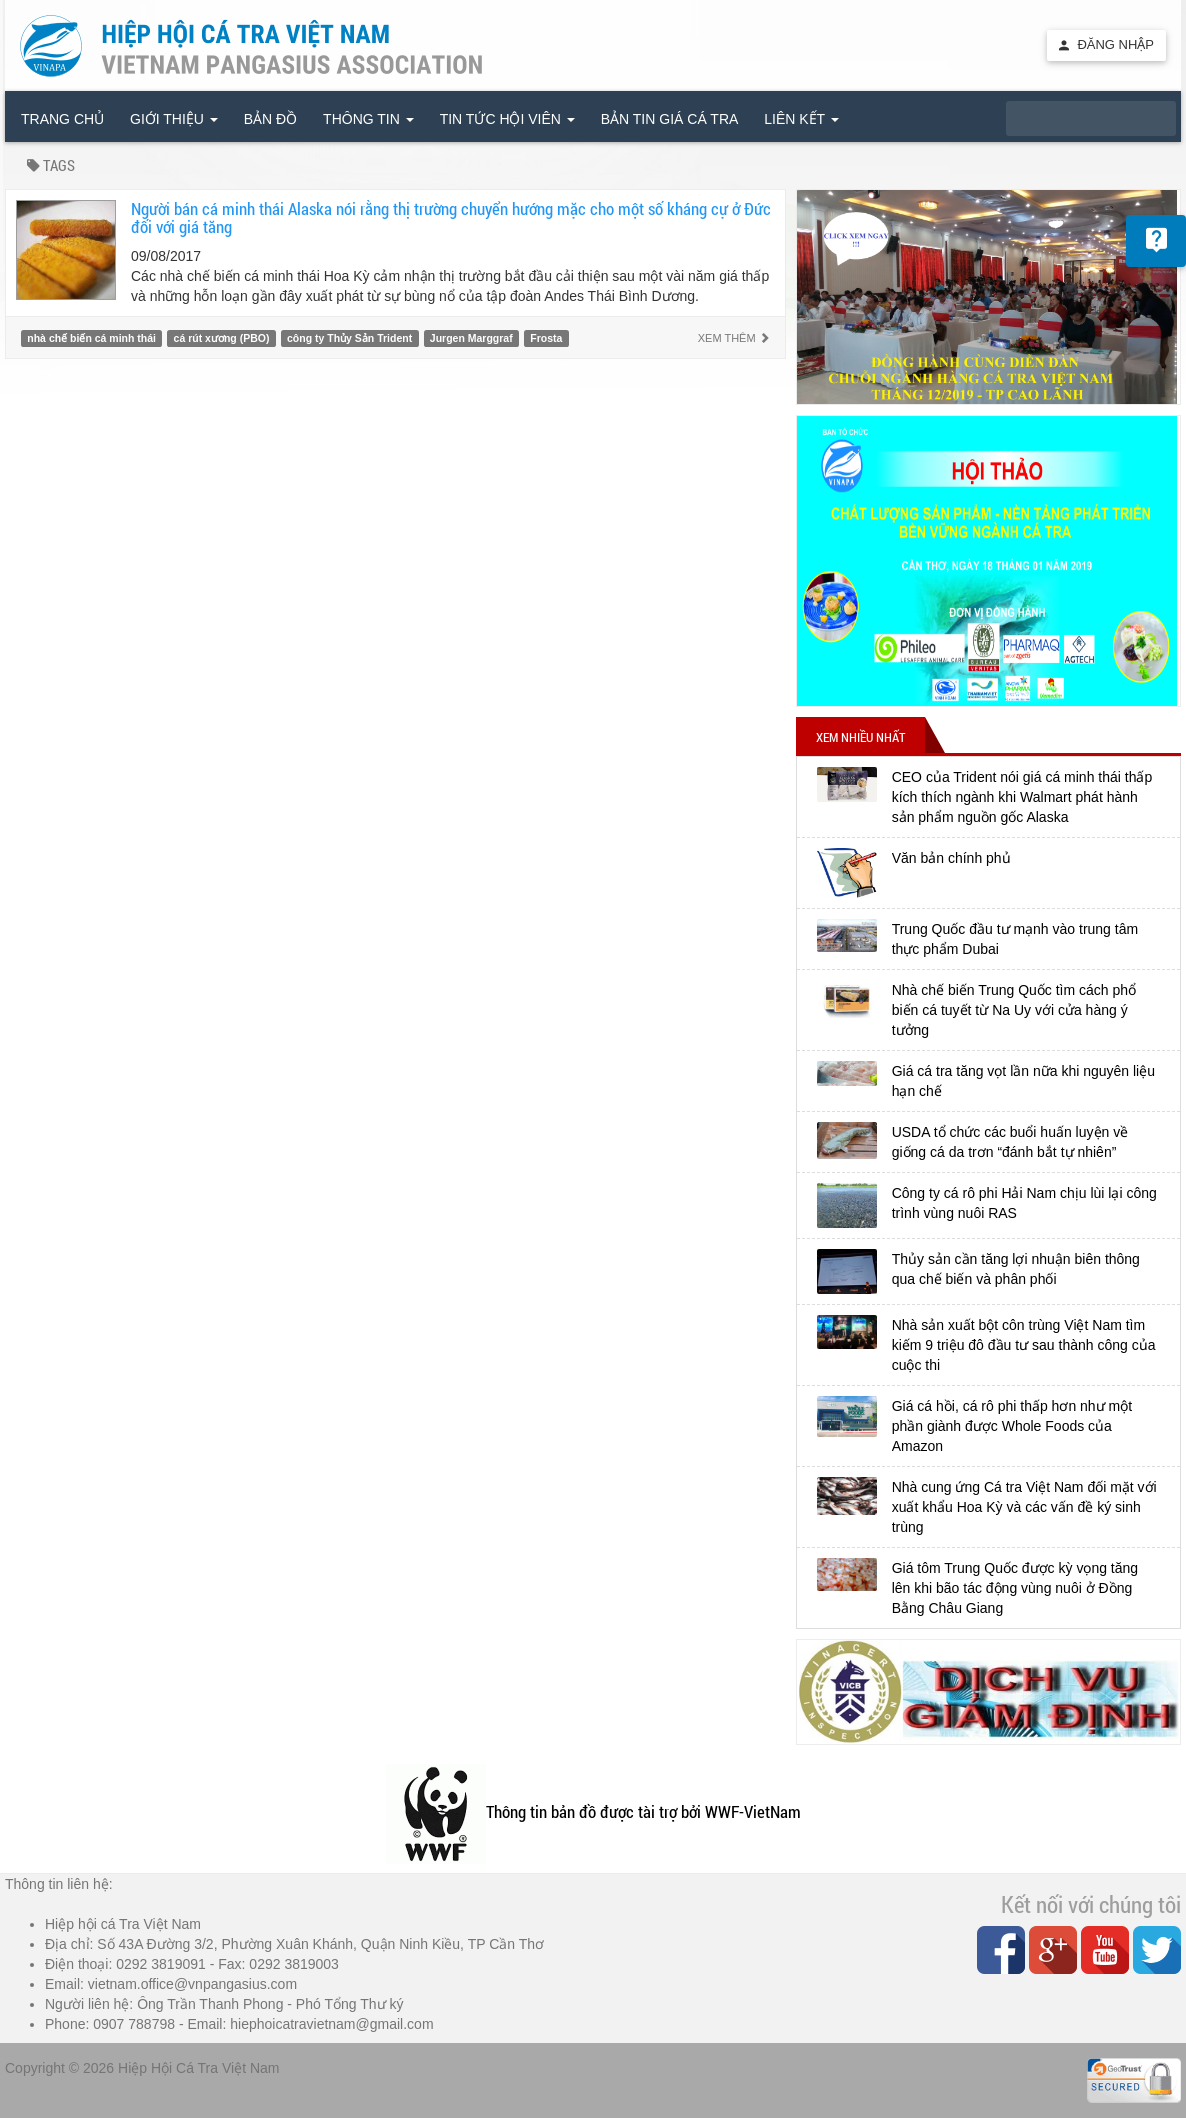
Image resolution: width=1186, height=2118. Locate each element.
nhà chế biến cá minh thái (91, 338)
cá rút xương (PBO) (222, 338)
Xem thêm (734, 338)
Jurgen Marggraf (471, 338)
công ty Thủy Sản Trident (349, 338)
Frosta (546, 338)
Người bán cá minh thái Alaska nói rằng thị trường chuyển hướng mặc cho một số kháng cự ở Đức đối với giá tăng (451, 218)
